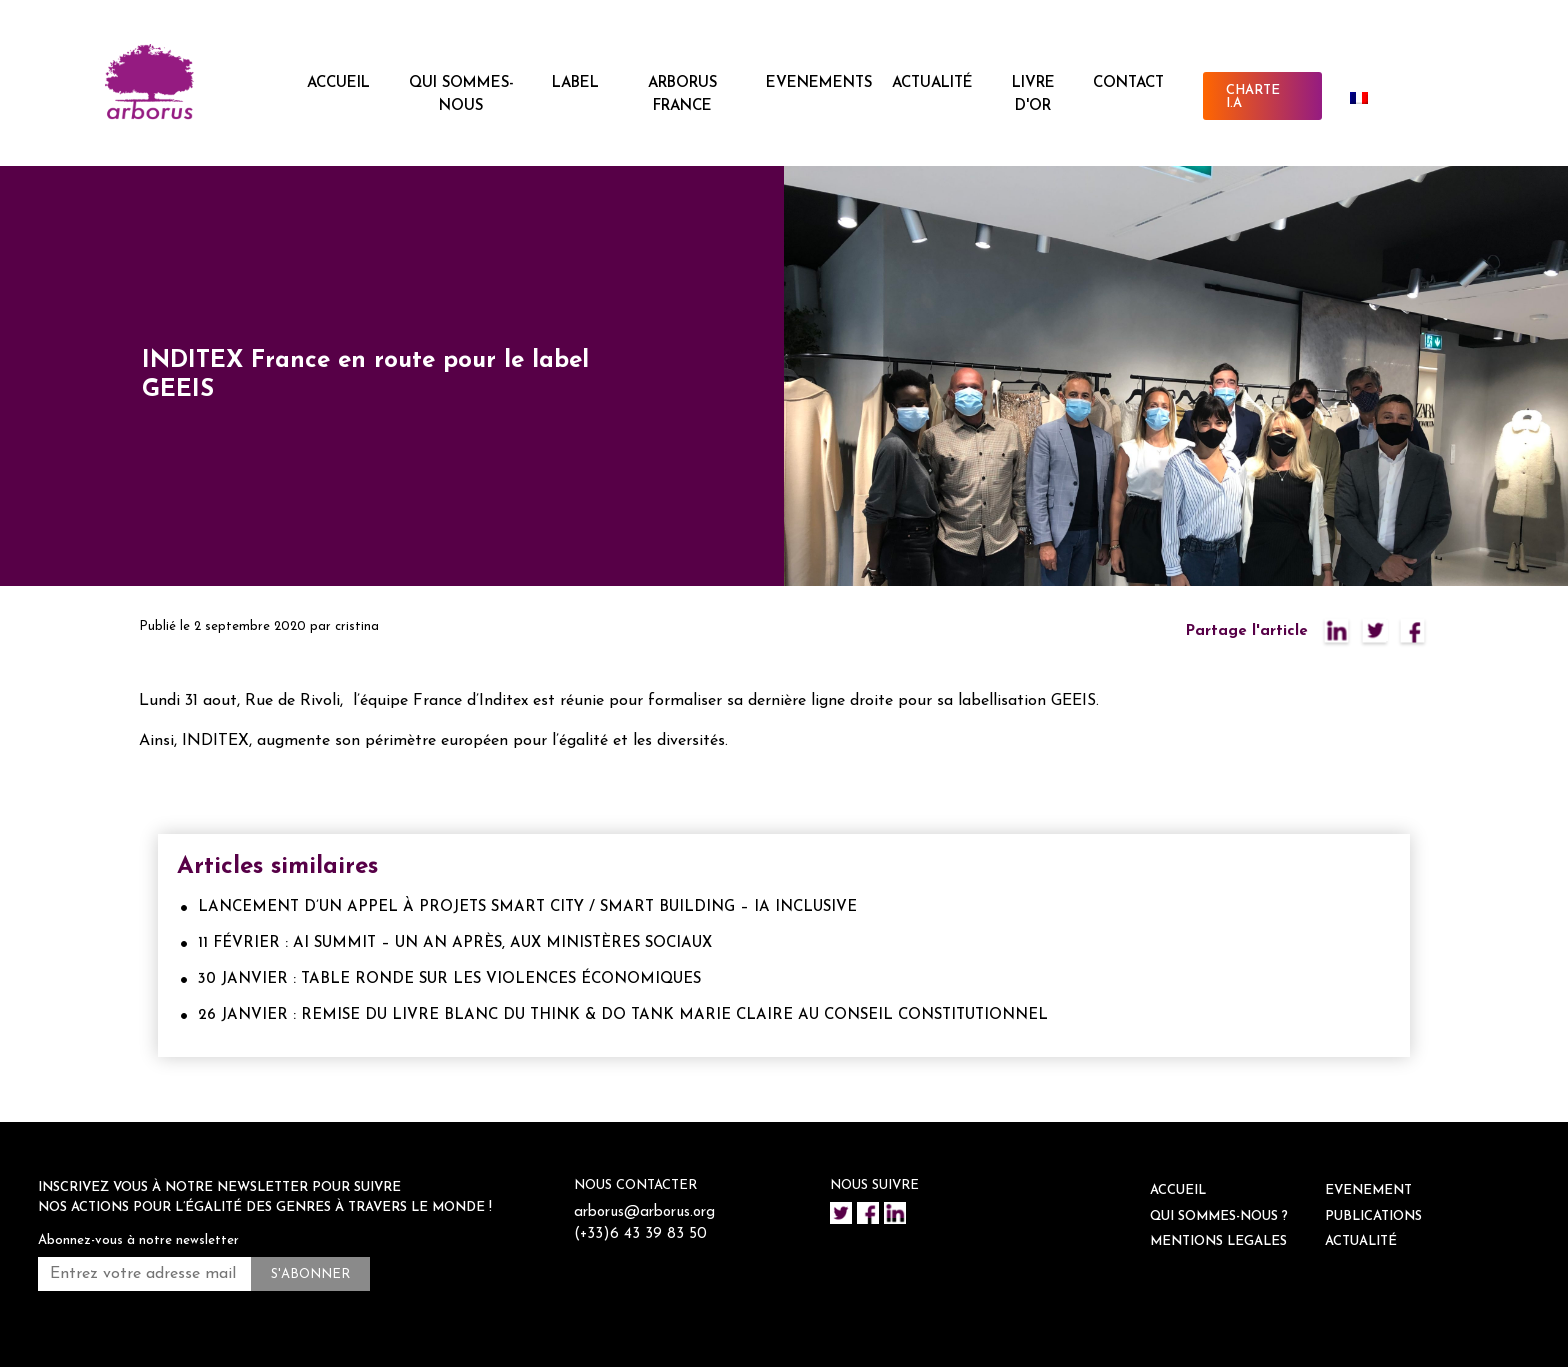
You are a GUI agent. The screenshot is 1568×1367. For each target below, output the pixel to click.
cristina (357, 626)
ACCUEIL (338, 83)
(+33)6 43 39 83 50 (640, 1234)
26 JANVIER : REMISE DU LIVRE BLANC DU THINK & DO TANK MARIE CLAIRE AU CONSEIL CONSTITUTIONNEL (623, 1015)
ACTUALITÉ (932, 83)
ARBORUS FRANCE (682, 95)
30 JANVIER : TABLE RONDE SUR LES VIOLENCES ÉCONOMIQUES (449, 979)
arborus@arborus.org (644, 1212)
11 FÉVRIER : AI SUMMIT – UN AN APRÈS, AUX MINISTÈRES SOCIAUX (455, 943)
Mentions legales (1218, 1241)
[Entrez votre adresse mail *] (144, 1274)
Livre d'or (1033, 95)
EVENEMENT (1368, 1190)
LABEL (575, 83)
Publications (1373, 1216)
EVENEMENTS (819, 83)
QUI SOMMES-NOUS (461, 95)
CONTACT (1128, 83)
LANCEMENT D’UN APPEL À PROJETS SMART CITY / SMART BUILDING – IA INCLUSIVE (527, 907)
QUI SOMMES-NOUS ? (1219, 1216)
